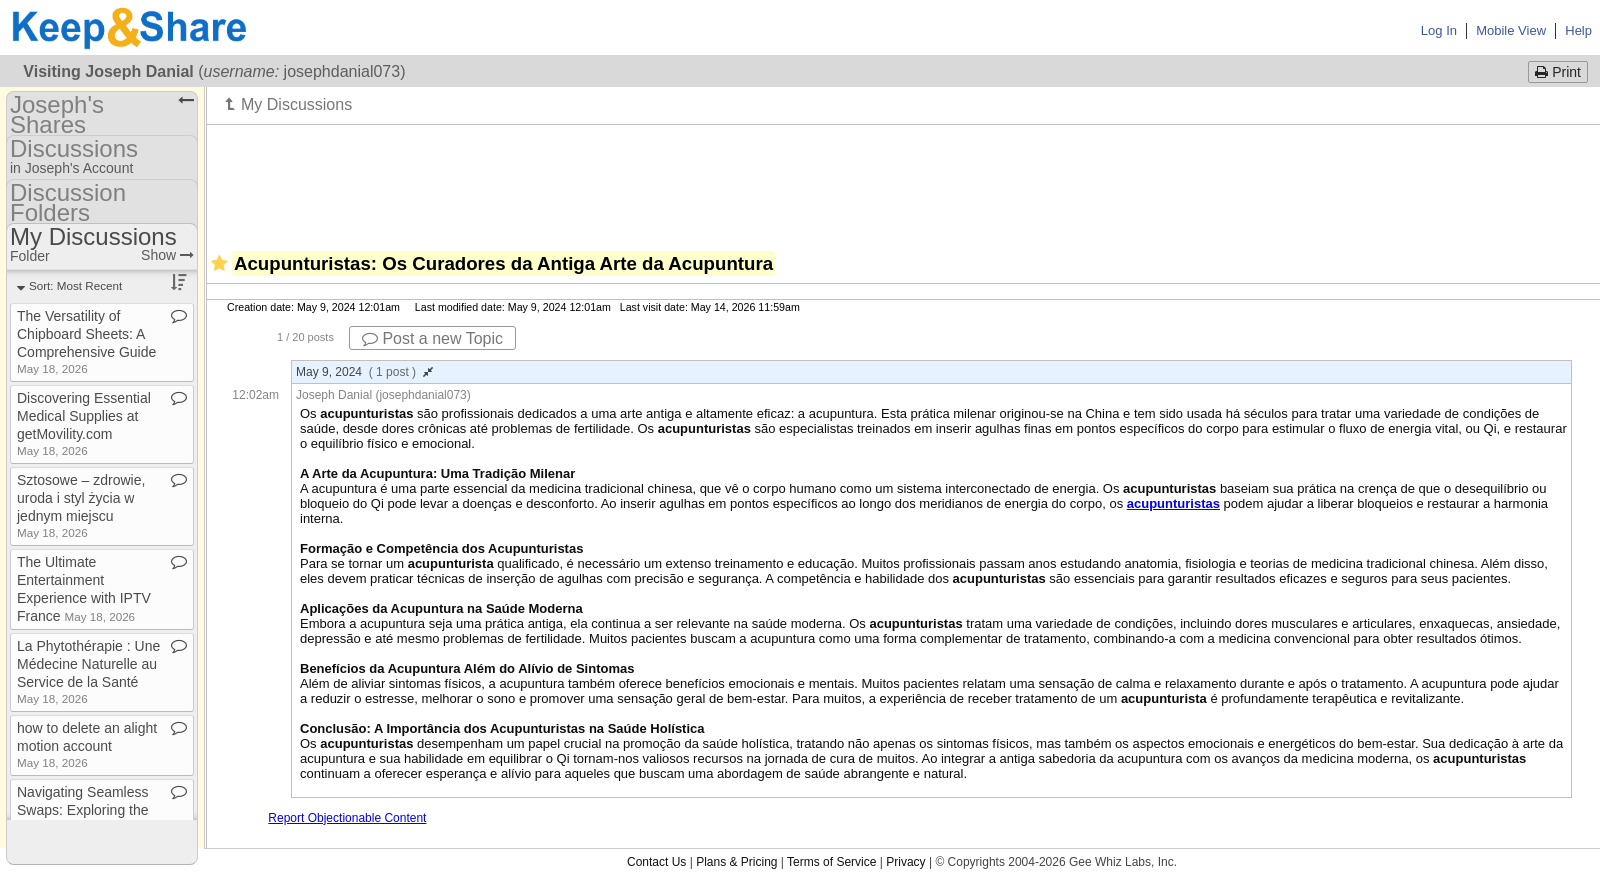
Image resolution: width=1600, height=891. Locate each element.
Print (1558, 72)
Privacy (905, 862)
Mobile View (1511, 30)
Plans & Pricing (736, 862)
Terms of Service (831, 862)
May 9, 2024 (364, 372)
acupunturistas (1173, 503)
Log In (1439, 30)
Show (167, 255)
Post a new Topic (432, 338)
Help (1578, 30)
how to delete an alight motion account (87, 744)
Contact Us (656, 862)
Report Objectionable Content (347, 818)
